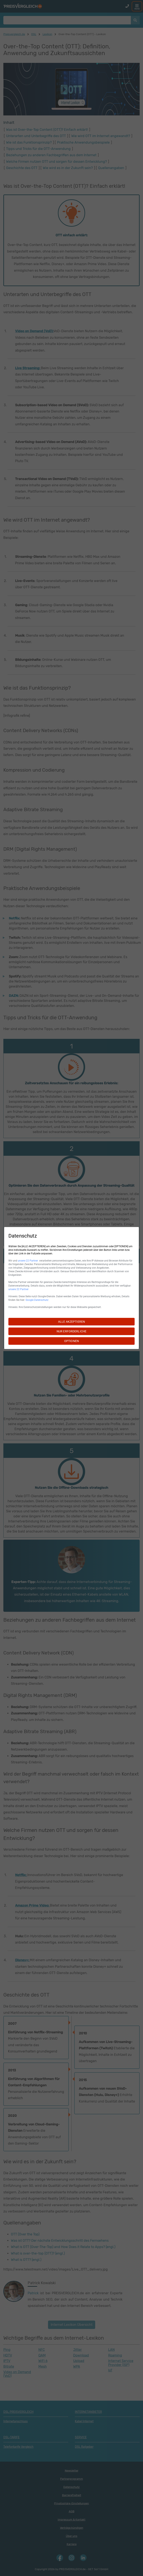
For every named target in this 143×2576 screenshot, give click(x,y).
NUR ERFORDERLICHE (71, 1331)
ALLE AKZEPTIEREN (71, 1321)
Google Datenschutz (37, 1300)
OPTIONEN (71, 1341)
